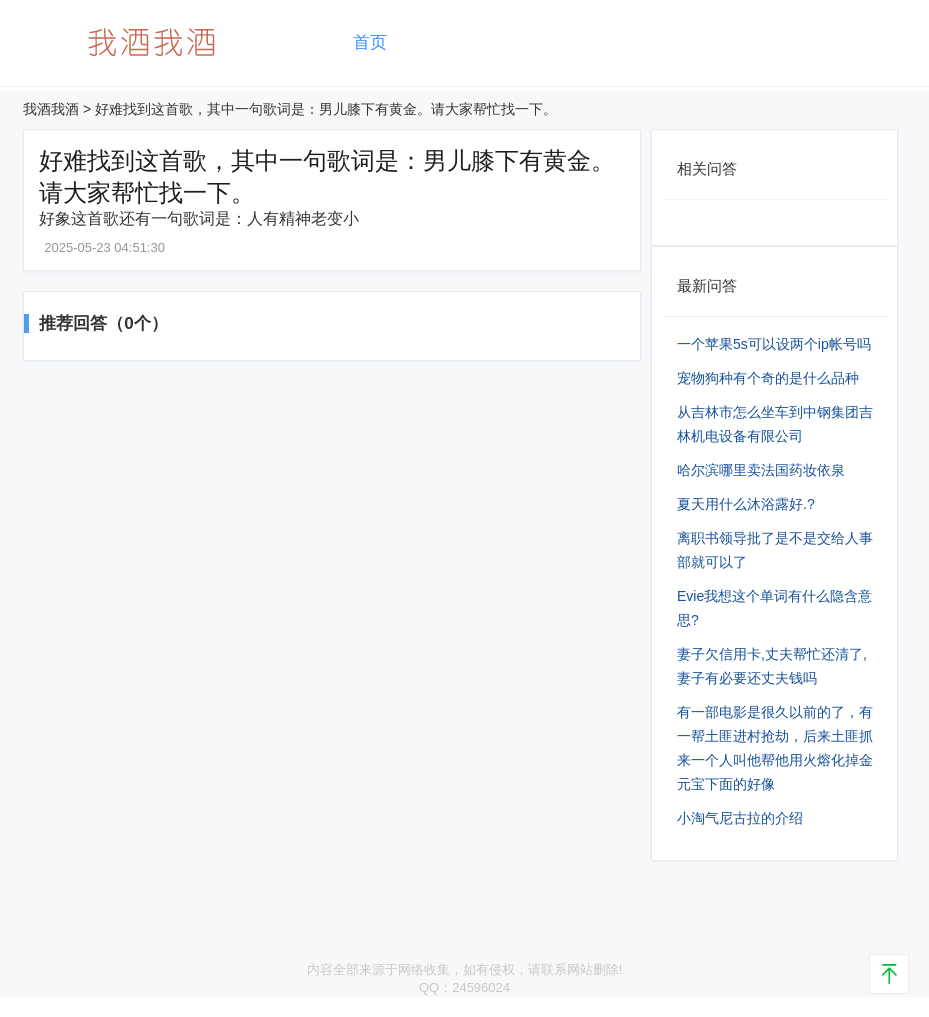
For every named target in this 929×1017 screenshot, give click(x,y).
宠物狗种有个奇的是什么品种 (768, 378)
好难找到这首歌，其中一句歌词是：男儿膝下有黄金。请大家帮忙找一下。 (326, 109)
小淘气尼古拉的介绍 (740, 818)
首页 (370, 42)
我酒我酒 (51, 109)
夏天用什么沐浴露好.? (746, 504)
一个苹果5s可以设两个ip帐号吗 (774, 344)
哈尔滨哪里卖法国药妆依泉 (761, 470)
